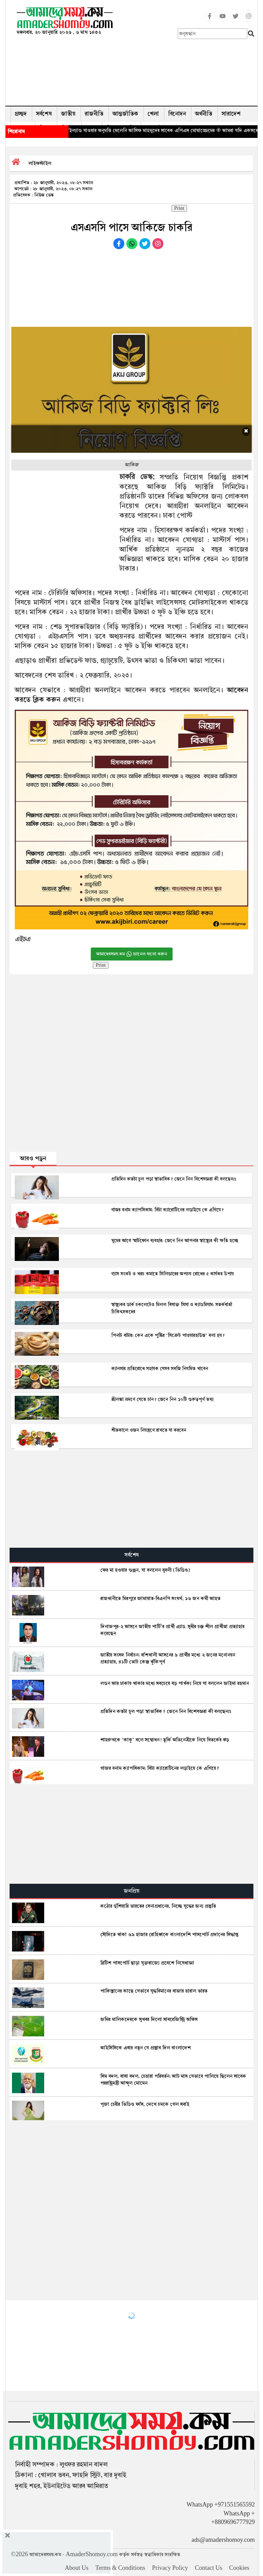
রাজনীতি (94, 114)
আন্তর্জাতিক (125, 114)
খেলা (153, 114)
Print (179, 208)
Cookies (239, 2568)
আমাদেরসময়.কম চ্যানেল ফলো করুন (131, 954)
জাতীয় (68, 114)
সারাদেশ (231, 114)
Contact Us (208, 2568)
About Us (76, 2568)
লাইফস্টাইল (39, 163)
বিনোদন (177, 114)
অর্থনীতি (203, 114)
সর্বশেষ (44, 114)
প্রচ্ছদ (21, 114)
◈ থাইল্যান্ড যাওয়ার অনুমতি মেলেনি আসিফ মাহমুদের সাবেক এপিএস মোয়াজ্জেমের (152, 130)
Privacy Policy (170, 2568)
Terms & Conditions (120, 2568)
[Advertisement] (179, 55)
